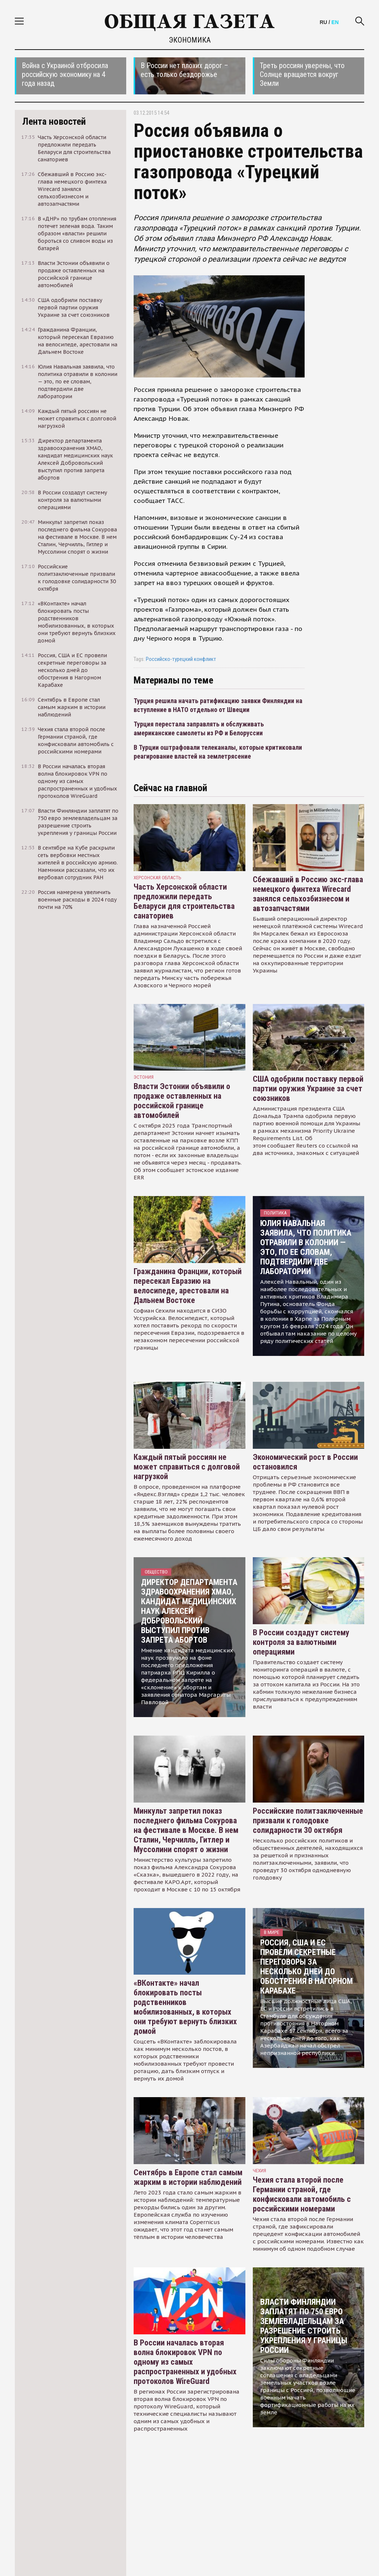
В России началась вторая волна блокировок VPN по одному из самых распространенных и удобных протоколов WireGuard (185, 2362)
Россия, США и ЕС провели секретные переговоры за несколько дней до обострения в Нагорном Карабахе (306, 1966)
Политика (275, 1213)
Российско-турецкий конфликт (181, 659)
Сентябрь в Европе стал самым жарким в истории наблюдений (188, 2177)
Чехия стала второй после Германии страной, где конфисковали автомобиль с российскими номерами (302, 2194)
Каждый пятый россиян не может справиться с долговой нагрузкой (187, 1466)
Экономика (190, 40)
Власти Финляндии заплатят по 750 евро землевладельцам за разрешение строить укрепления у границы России (303, 2326)
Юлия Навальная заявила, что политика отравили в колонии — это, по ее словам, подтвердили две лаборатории (305, 1247)
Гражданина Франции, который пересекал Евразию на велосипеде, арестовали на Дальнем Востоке (188, 1286)
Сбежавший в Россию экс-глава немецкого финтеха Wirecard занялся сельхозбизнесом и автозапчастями (308, 894)
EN (335, 22)
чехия (259, 2170)
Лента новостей (54, 121)
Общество (156, 1572)
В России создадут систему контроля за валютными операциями (301, 1642)
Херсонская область (157, 877)
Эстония (144, 1077)
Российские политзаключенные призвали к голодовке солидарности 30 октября (308, 1820)
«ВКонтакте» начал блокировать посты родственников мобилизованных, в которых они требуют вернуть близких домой (185, 2007)
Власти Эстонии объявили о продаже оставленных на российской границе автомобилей (182, 1101)
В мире (271, 1932)
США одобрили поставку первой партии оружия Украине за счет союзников (308, 1088)
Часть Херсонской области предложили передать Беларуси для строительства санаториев (184, 901)
